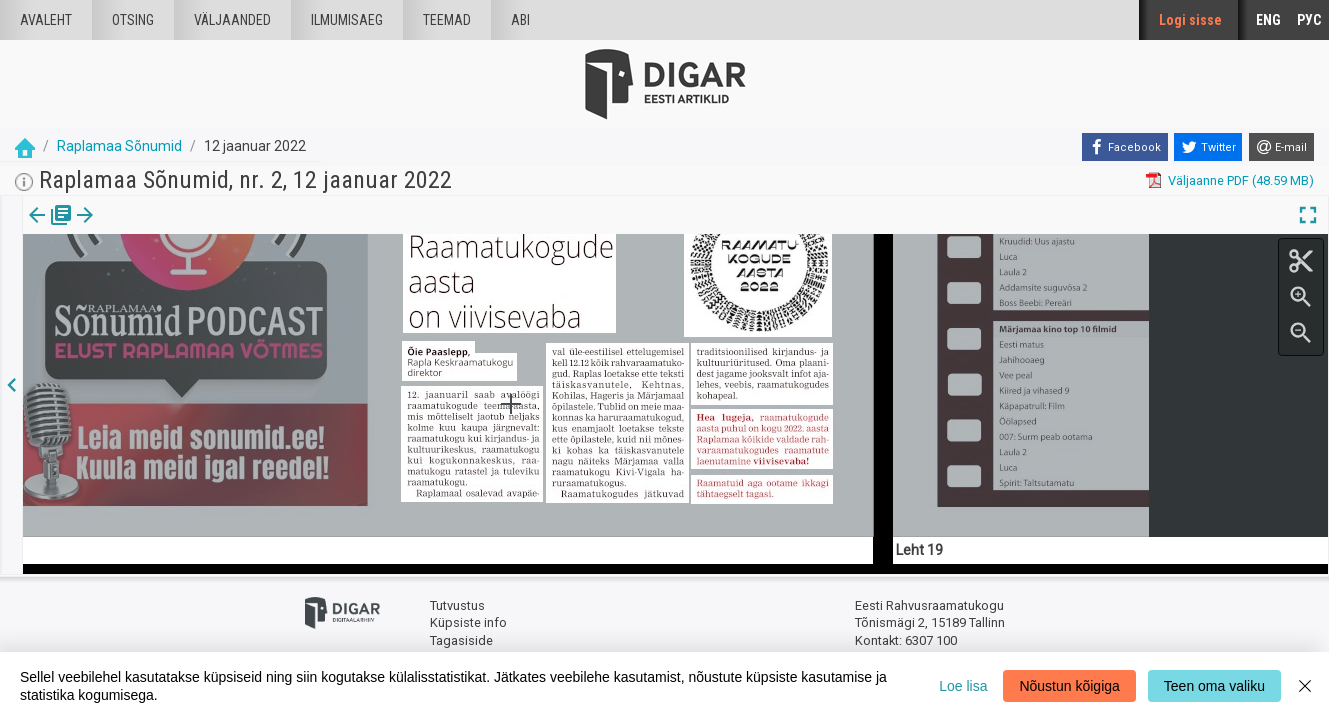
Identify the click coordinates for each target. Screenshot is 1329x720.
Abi (520, 20)
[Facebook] (1125, 147)
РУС (1309, 20)
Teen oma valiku (1214, 686)
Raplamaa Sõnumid (119, 146)
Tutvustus (457, 605)
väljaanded (232, 20)
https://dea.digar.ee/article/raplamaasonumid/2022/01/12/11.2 (208, 284)
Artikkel (140, 229)
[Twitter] (1208, 147)
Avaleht (46, 20)
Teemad (447, 20)
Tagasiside (461, 640)
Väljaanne (50, 229)
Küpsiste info (468, 622)
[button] (171, 229)
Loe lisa (963, 686)
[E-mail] (1281, 147)
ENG (1268, 20)
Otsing (133, 20)
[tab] (50, 229)
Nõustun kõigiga (1069, 686)
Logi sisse (1190, 20)
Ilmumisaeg (347, 20)
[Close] (1305, 686)
